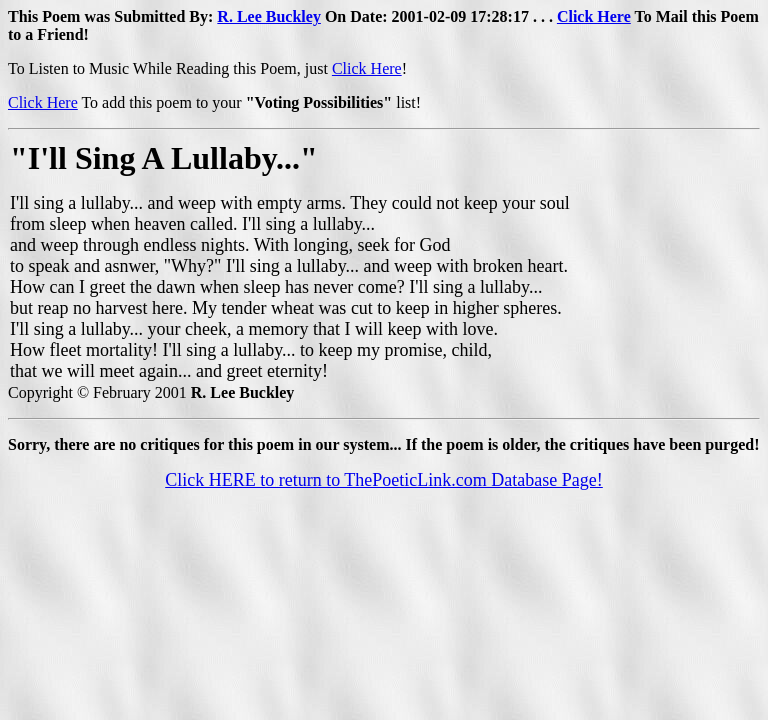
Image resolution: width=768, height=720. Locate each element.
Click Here (594, 16)
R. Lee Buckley (269, 16)
